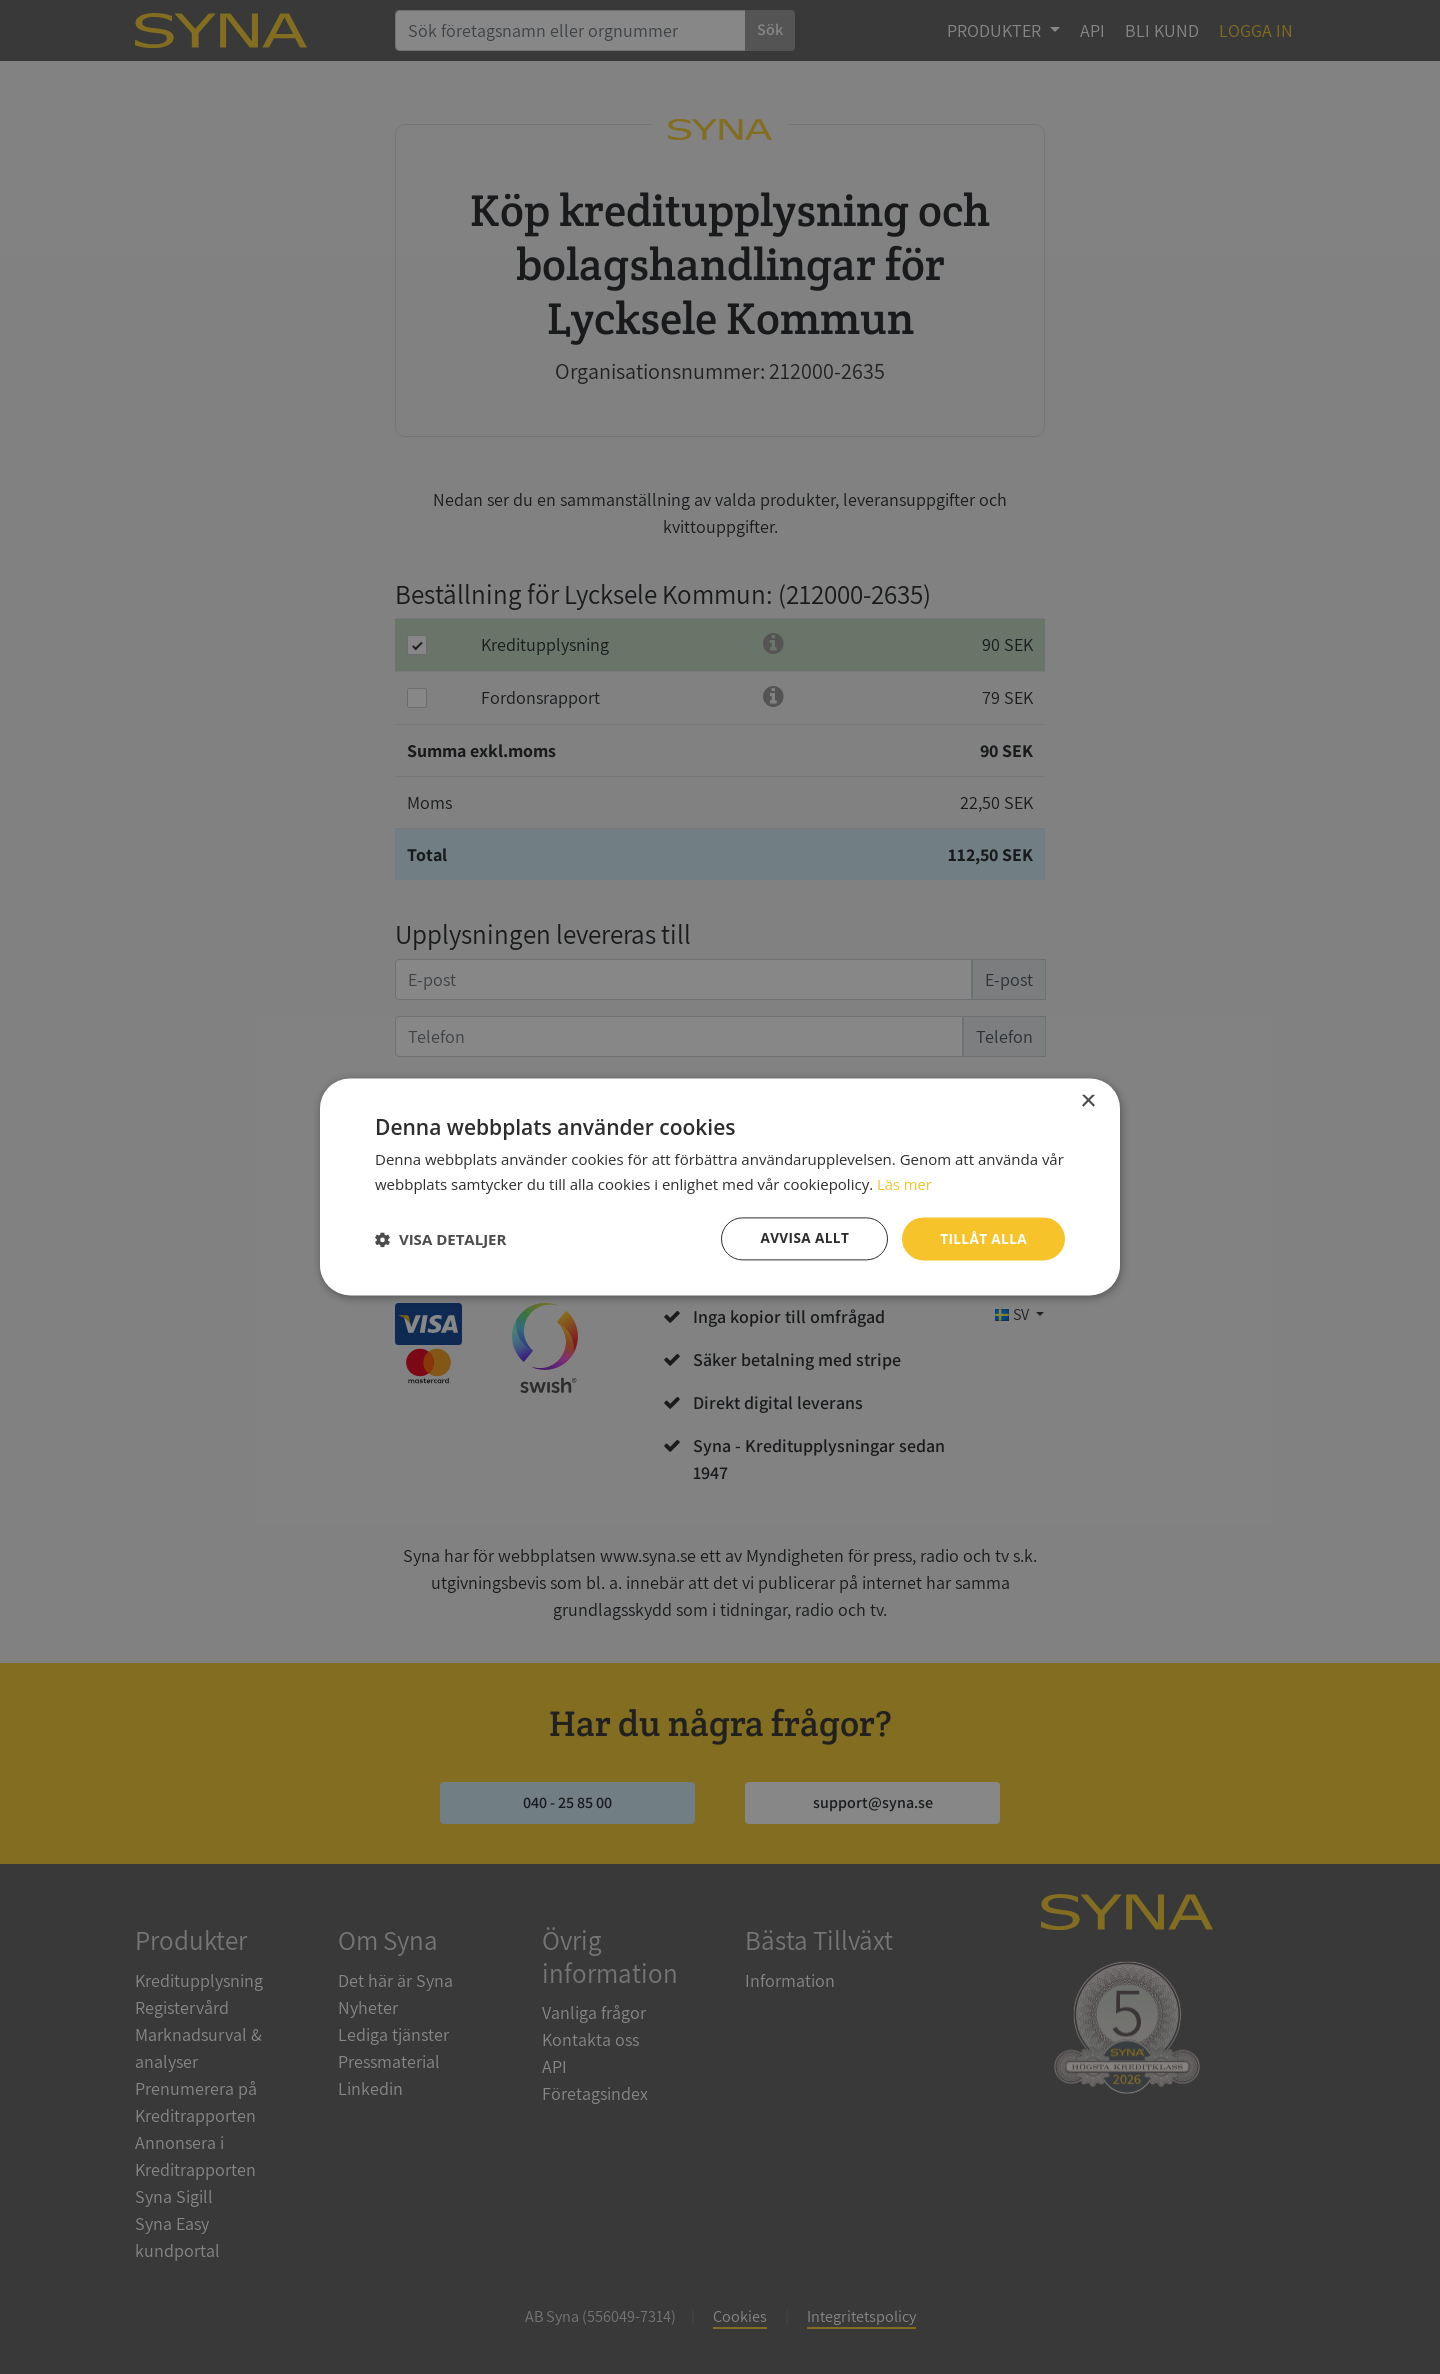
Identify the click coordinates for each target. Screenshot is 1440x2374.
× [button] (1087, 1101)
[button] (440, 1239)
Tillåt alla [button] (982, 1238)
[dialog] (720, 1187)
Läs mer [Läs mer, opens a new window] (905, 1184)
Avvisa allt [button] (800, 1238)
